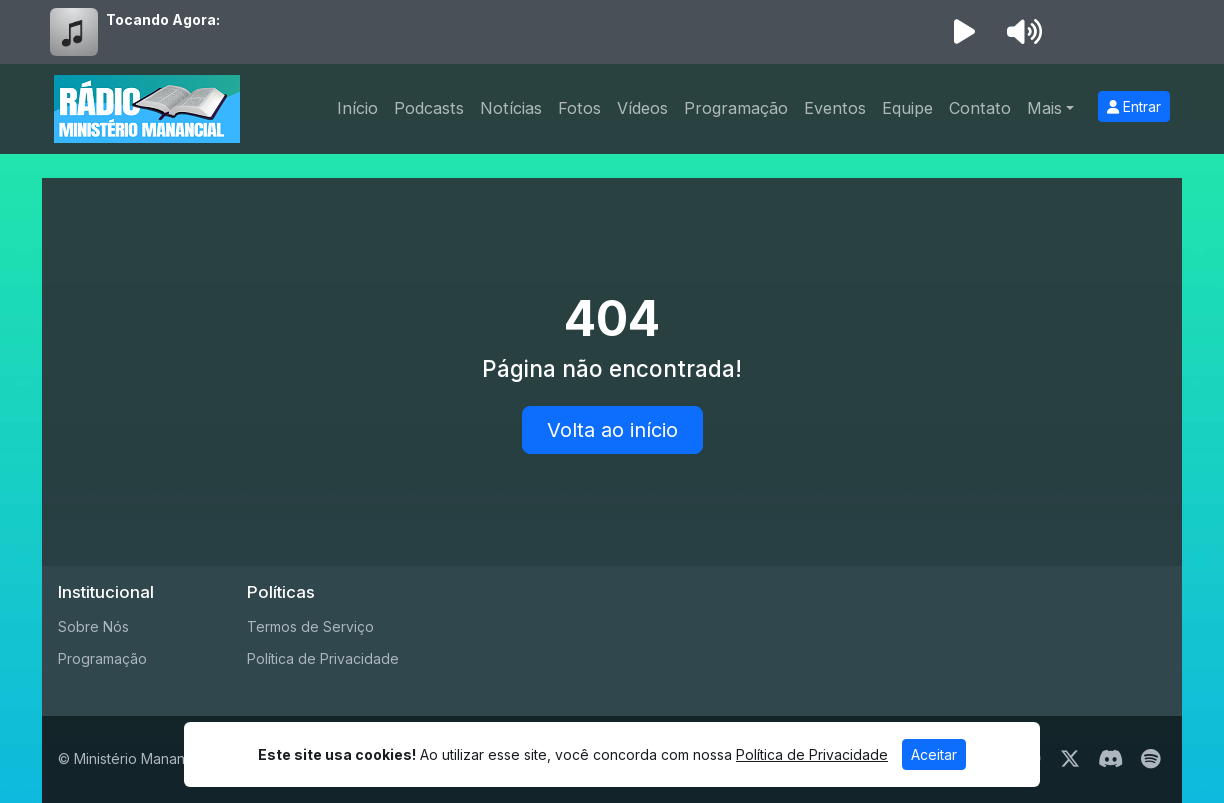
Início (357, 108)
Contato (980, 108)
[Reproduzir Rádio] (964, 32)
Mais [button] (1044, 108)
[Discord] (1110, 759)
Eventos (835, 108)
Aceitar (934, 754)
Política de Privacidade (323, 658)
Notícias (511, 108)
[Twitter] (1070, 759)
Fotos (579, 108)
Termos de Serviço (310, 626)
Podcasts (429, 108)
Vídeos (642, 108)
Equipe (907, 108)
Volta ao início (612, 430)
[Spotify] (1150, 759)
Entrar (1134, 106)
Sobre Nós (93, 626)
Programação (736, 108)
